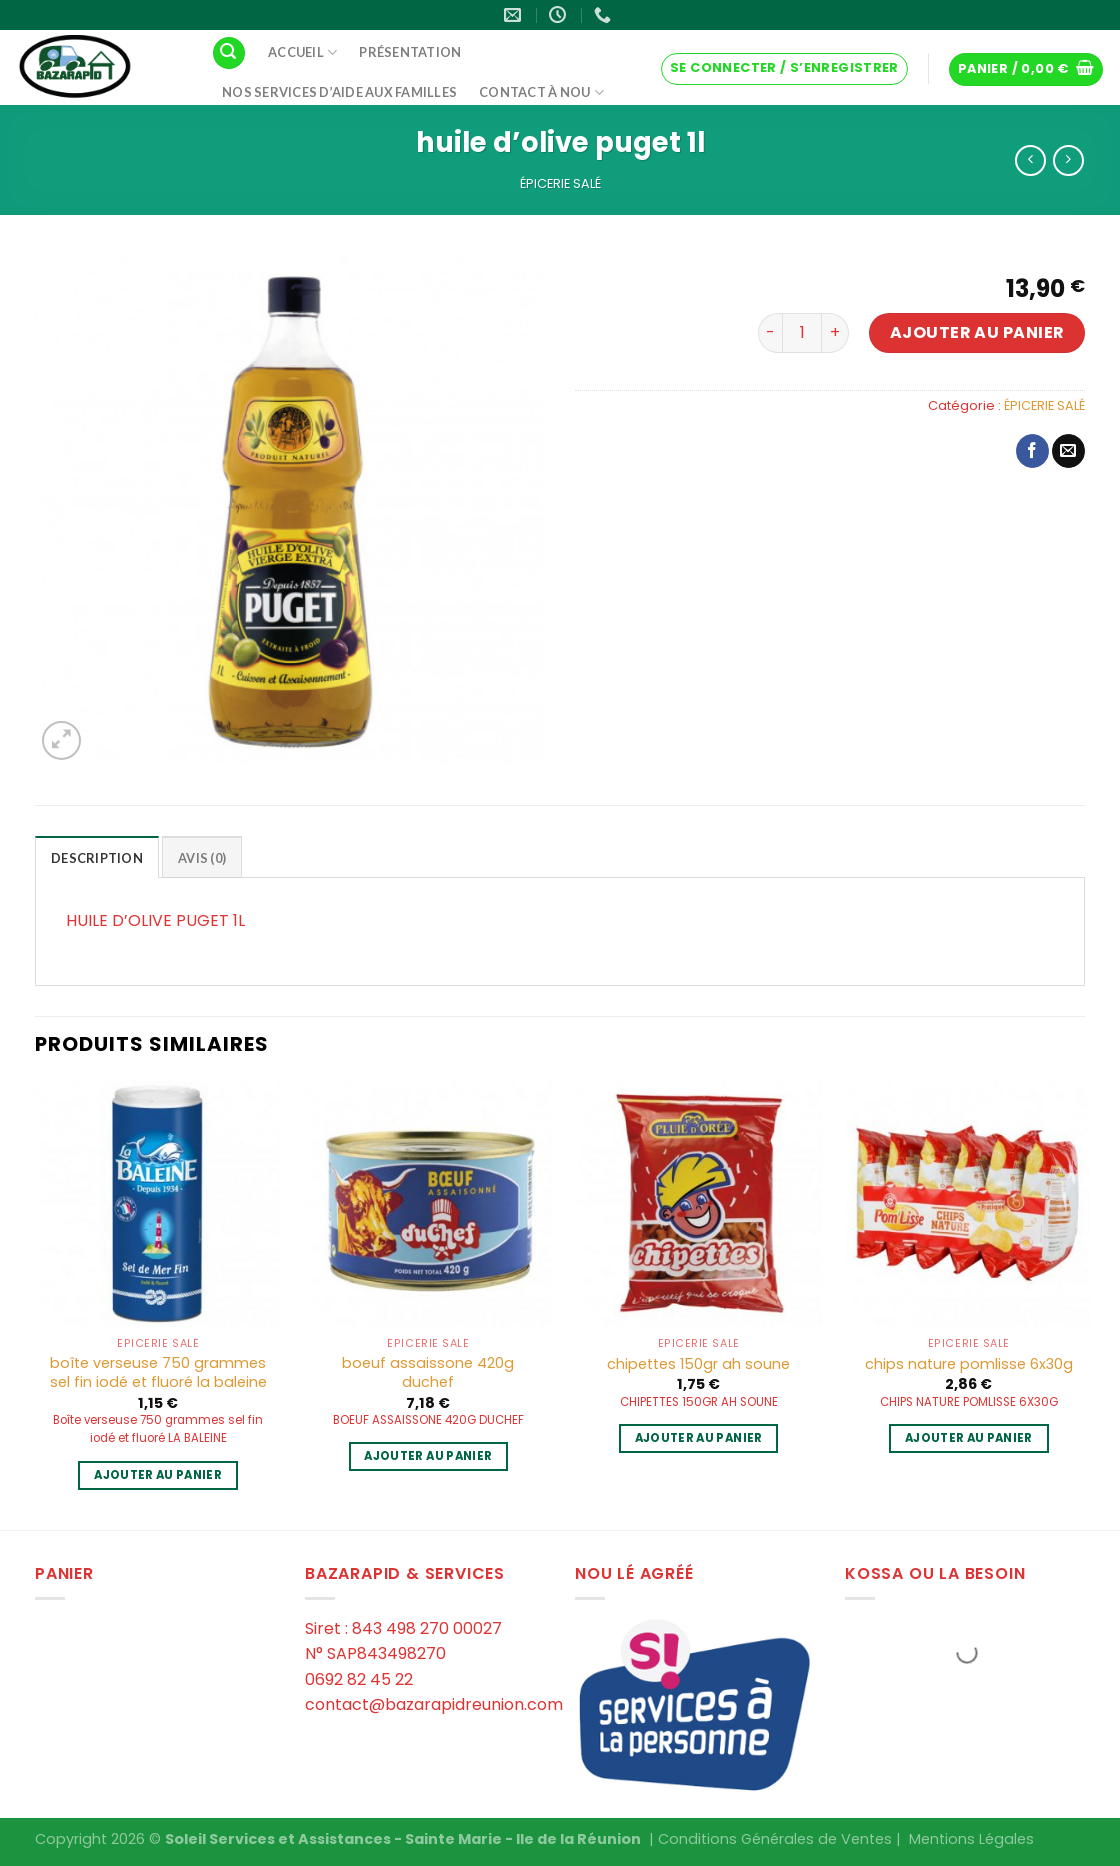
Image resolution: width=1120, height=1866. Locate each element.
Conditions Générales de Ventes (775, 1839)
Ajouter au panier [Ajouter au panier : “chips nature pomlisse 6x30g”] (969, 1438)
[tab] (97, 857)
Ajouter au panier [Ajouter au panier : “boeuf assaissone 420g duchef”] (428, 1456)
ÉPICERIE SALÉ (560, 183)
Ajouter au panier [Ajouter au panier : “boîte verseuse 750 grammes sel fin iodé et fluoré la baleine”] (158, 1475)
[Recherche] (229, 53)
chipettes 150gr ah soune (698, 1364)
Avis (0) (202, 858)
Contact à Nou (541, 92)
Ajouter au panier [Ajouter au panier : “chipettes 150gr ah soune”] (699, 1438)
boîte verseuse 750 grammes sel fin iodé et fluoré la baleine (158, 1372)
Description (97, 858)
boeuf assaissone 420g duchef (428, 1372)
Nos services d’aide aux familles (339, 92)
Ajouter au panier (977, 332)
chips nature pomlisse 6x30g (969, 1364)
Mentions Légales (971, 1839)
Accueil (302, 52)
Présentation (410, 52)
